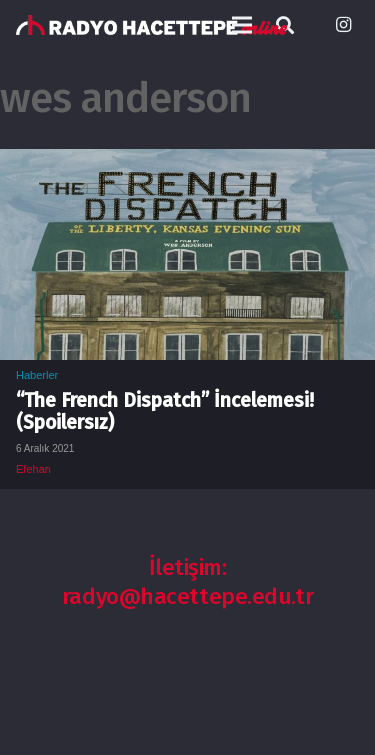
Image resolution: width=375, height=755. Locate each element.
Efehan (33, 469)
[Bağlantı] (151, 25)
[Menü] (242, 25)
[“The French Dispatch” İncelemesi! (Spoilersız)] (187, 163)
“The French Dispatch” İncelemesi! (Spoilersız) (165, 411)
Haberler (37, 375)
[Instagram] (343, 25)
